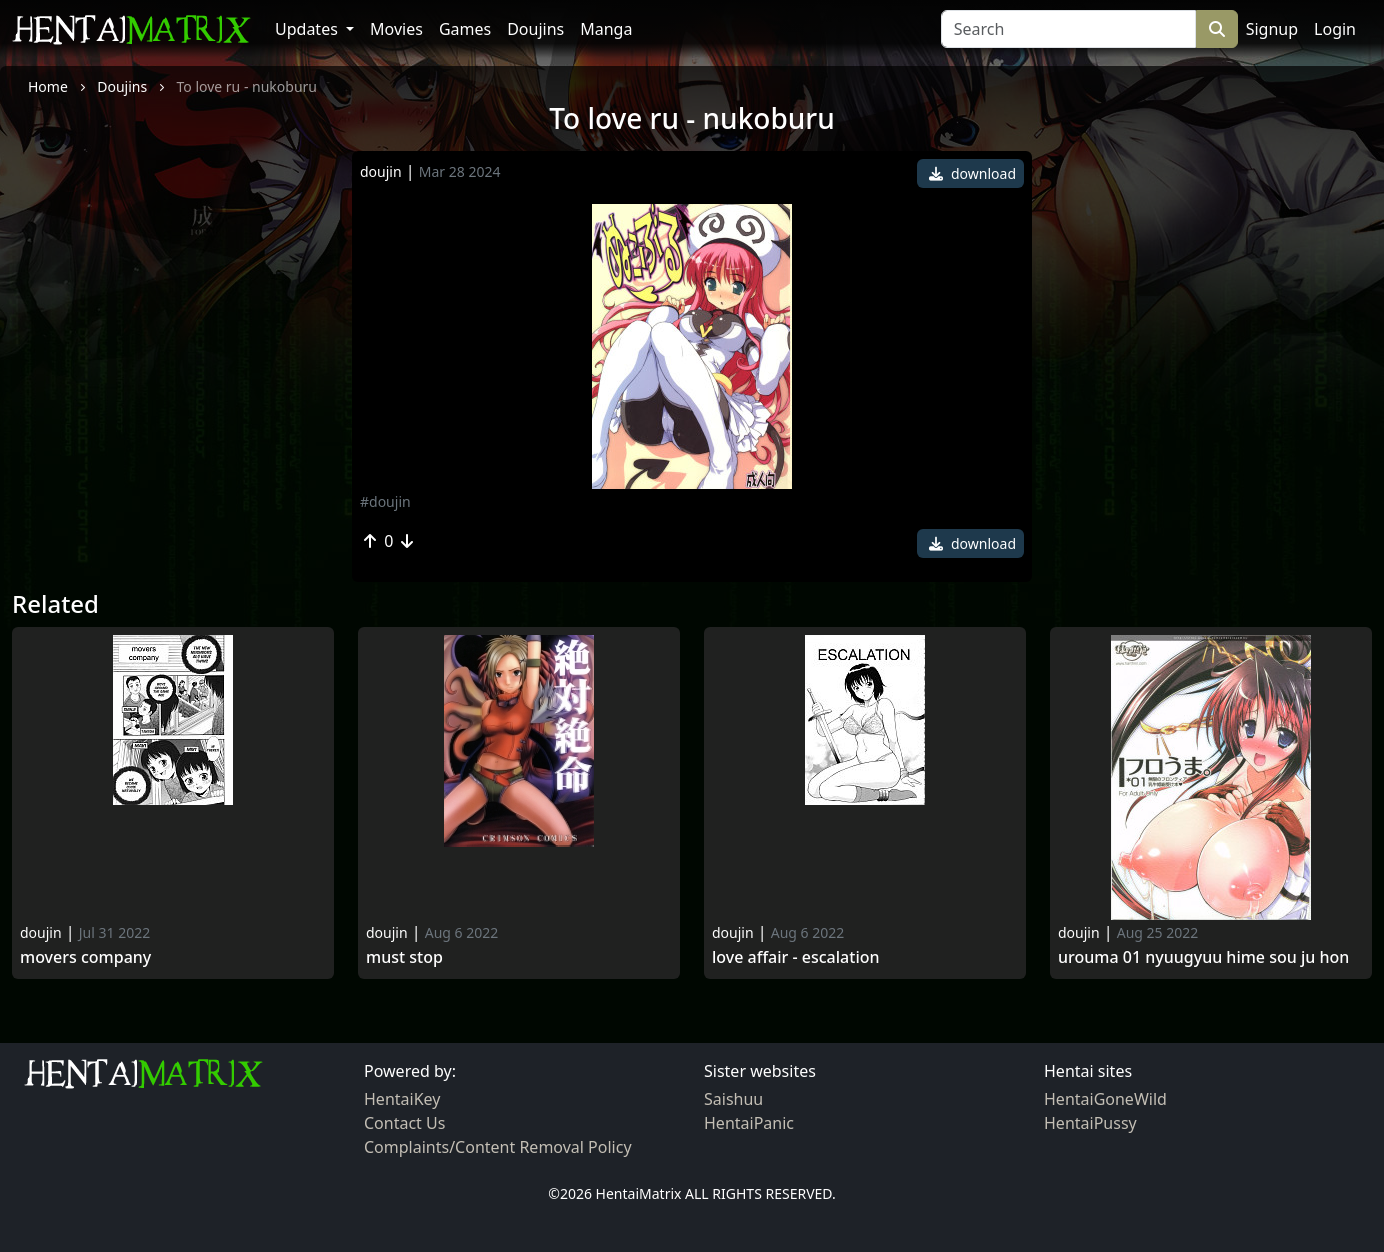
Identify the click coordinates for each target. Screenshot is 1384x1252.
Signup (1272, 29)
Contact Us (404, 1123)
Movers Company (85, 957)
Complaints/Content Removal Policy (498, 1147)
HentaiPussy (1090, 1123)
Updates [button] (308, 29)
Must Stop (404, 957)
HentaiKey (402, 1099)
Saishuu (733, 1099)
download (972, 173)
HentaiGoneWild (1105, 1099)
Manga (606, 29)
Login (1335, 29)
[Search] (1068, 29)
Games (465, 29)
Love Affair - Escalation (796, 957)
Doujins (535, 29)
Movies (396, 29)
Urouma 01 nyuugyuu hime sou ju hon (1203, 957)
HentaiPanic (749, 1123)
